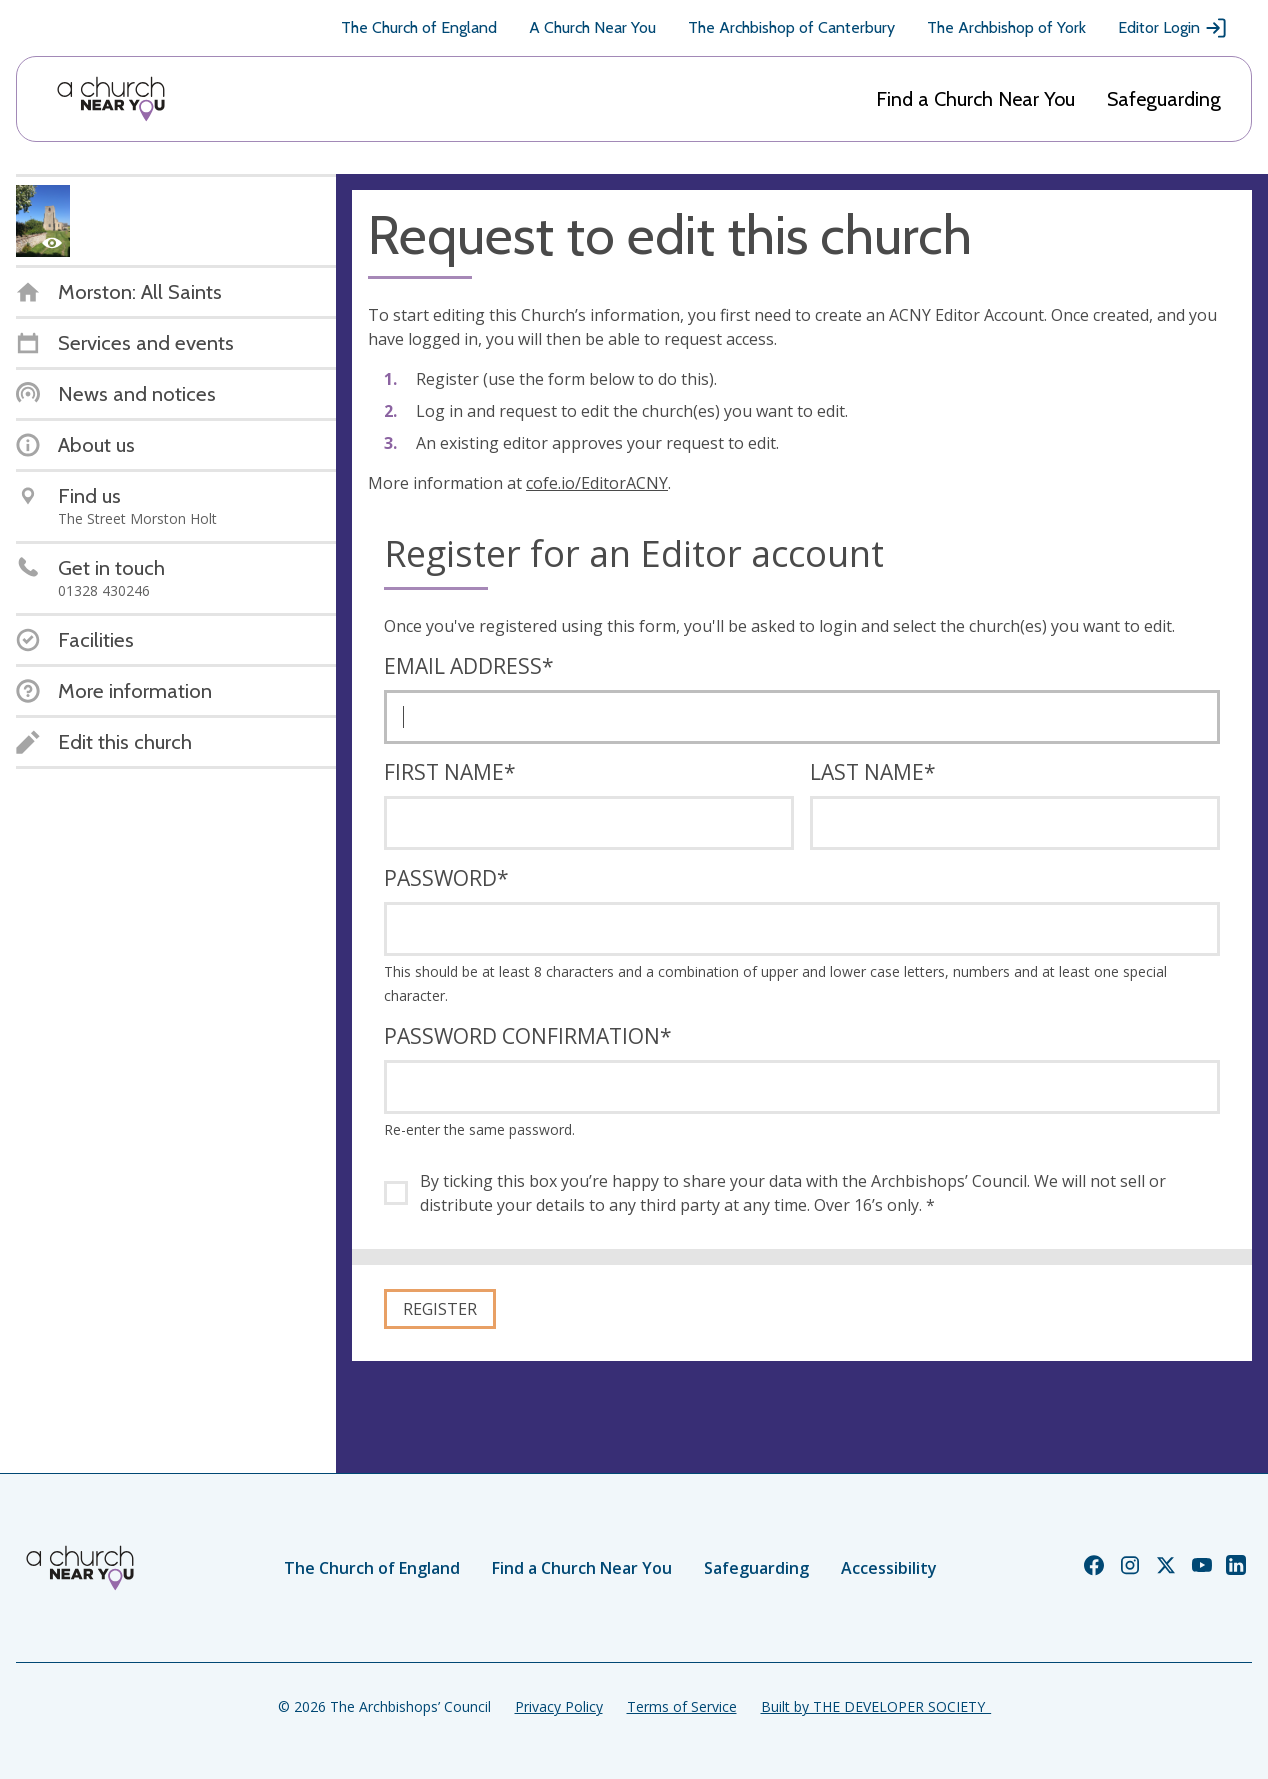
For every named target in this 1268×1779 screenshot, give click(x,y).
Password (446, 878)
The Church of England (419, 27)
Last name (873, 772)
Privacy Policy (559, 1706)
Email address (469, 666)
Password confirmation (528, 1036)
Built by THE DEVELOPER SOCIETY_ (876, 1706)
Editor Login (1173, 28)
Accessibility (889, 1568)
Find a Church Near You (975, 99)
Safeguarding (1164, 99)
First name (450, 772)
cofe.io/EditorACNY (597, 483)
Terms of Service (682, 1706)
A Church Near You (592, 27)
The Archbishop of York (1006, 27)
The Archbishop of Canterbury (791, 27)
